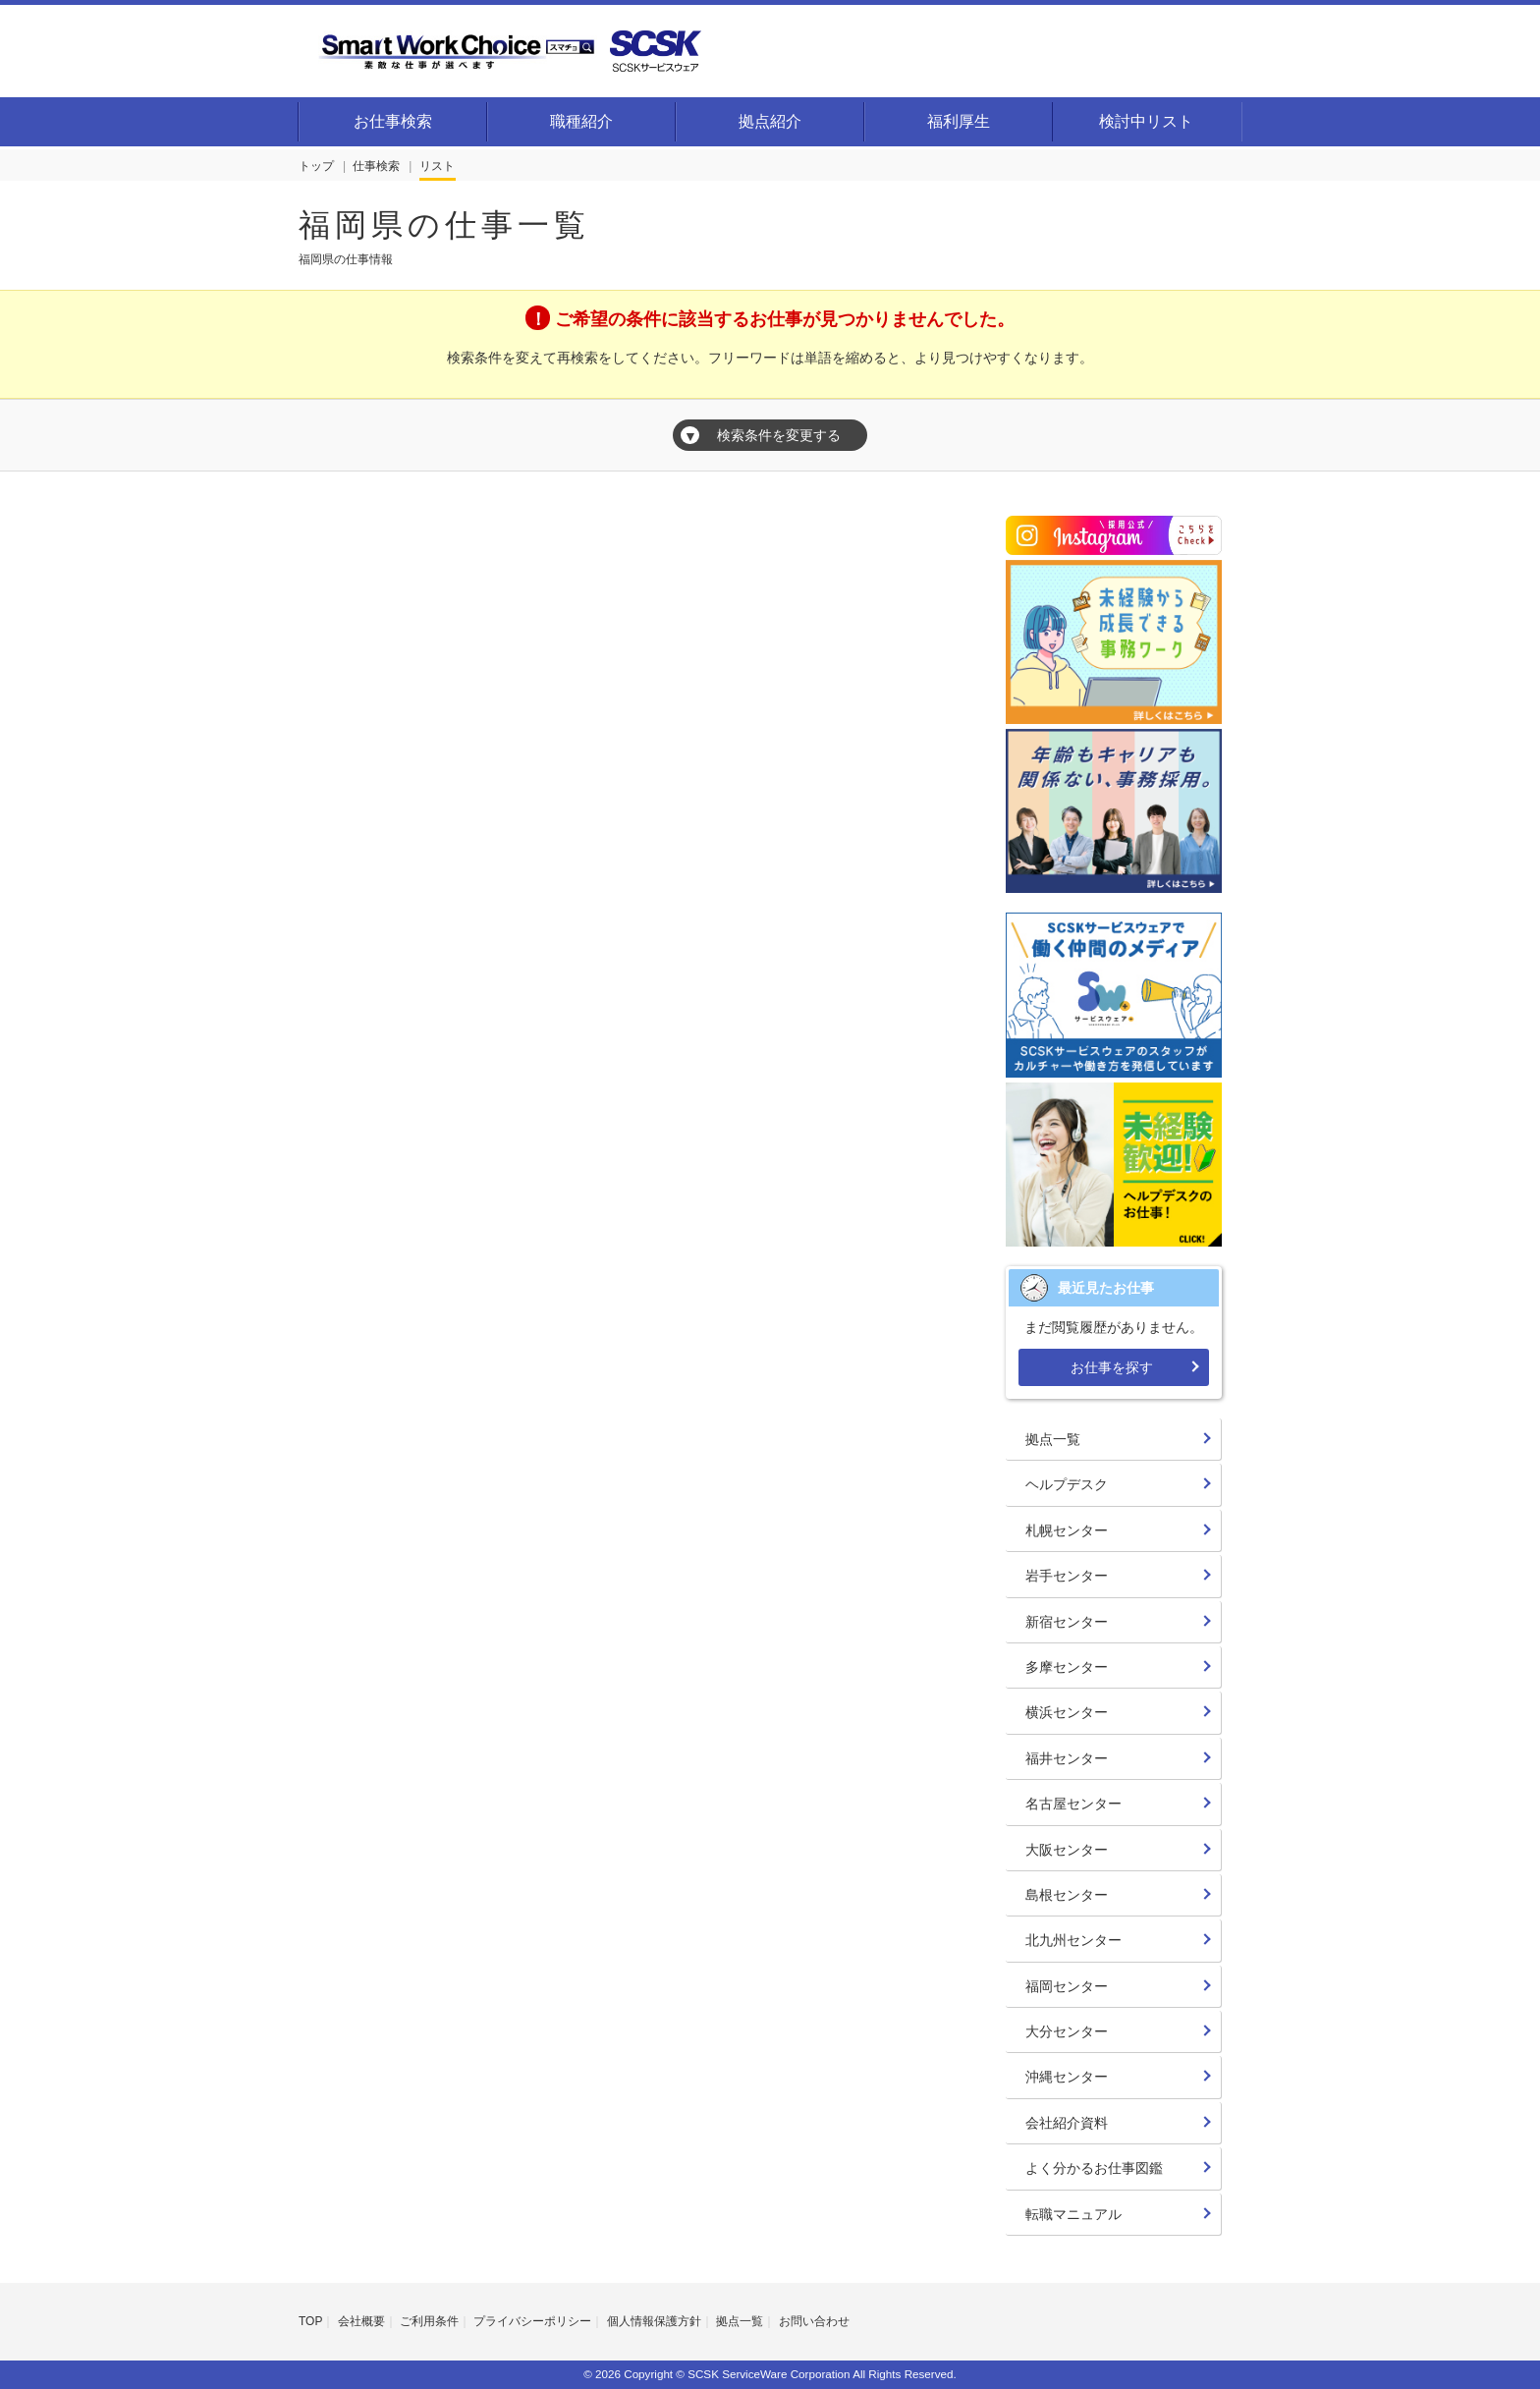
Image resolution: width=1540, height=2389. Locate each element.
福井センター (1066, 1758)
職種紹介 (581, 121)
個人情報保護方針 (654, 2321)
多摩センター (1066, 1667)
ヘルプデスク (1066, 1484)
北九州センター (1073, 1940)
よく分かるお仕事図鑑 (1094, 2168)
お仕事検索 (393, 121)
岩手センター (1066, 1575)
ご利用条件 (429, 2321)
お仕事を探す (1112, 1367)
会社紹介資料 (1066, 2123)
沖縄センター (1066, 2076)
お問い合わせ (814, 2321)
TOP (310, 2321)
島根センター (1066, 1895)
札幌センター (1066, 1530)
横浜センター (1066, 1712)
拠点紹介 (770, 121)
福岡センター (1066, 1986)
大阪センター (1066, 1850)
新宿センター (1066, 1622)
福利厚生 (958, 121)
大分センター (1066, 2031)
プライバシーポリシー (532, 2321)
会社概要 (361, 2321)
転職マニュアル (1073, 2214)
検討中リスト (1146, 121)
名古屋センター (1073, 1803)
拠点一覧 (1052, 1439)
